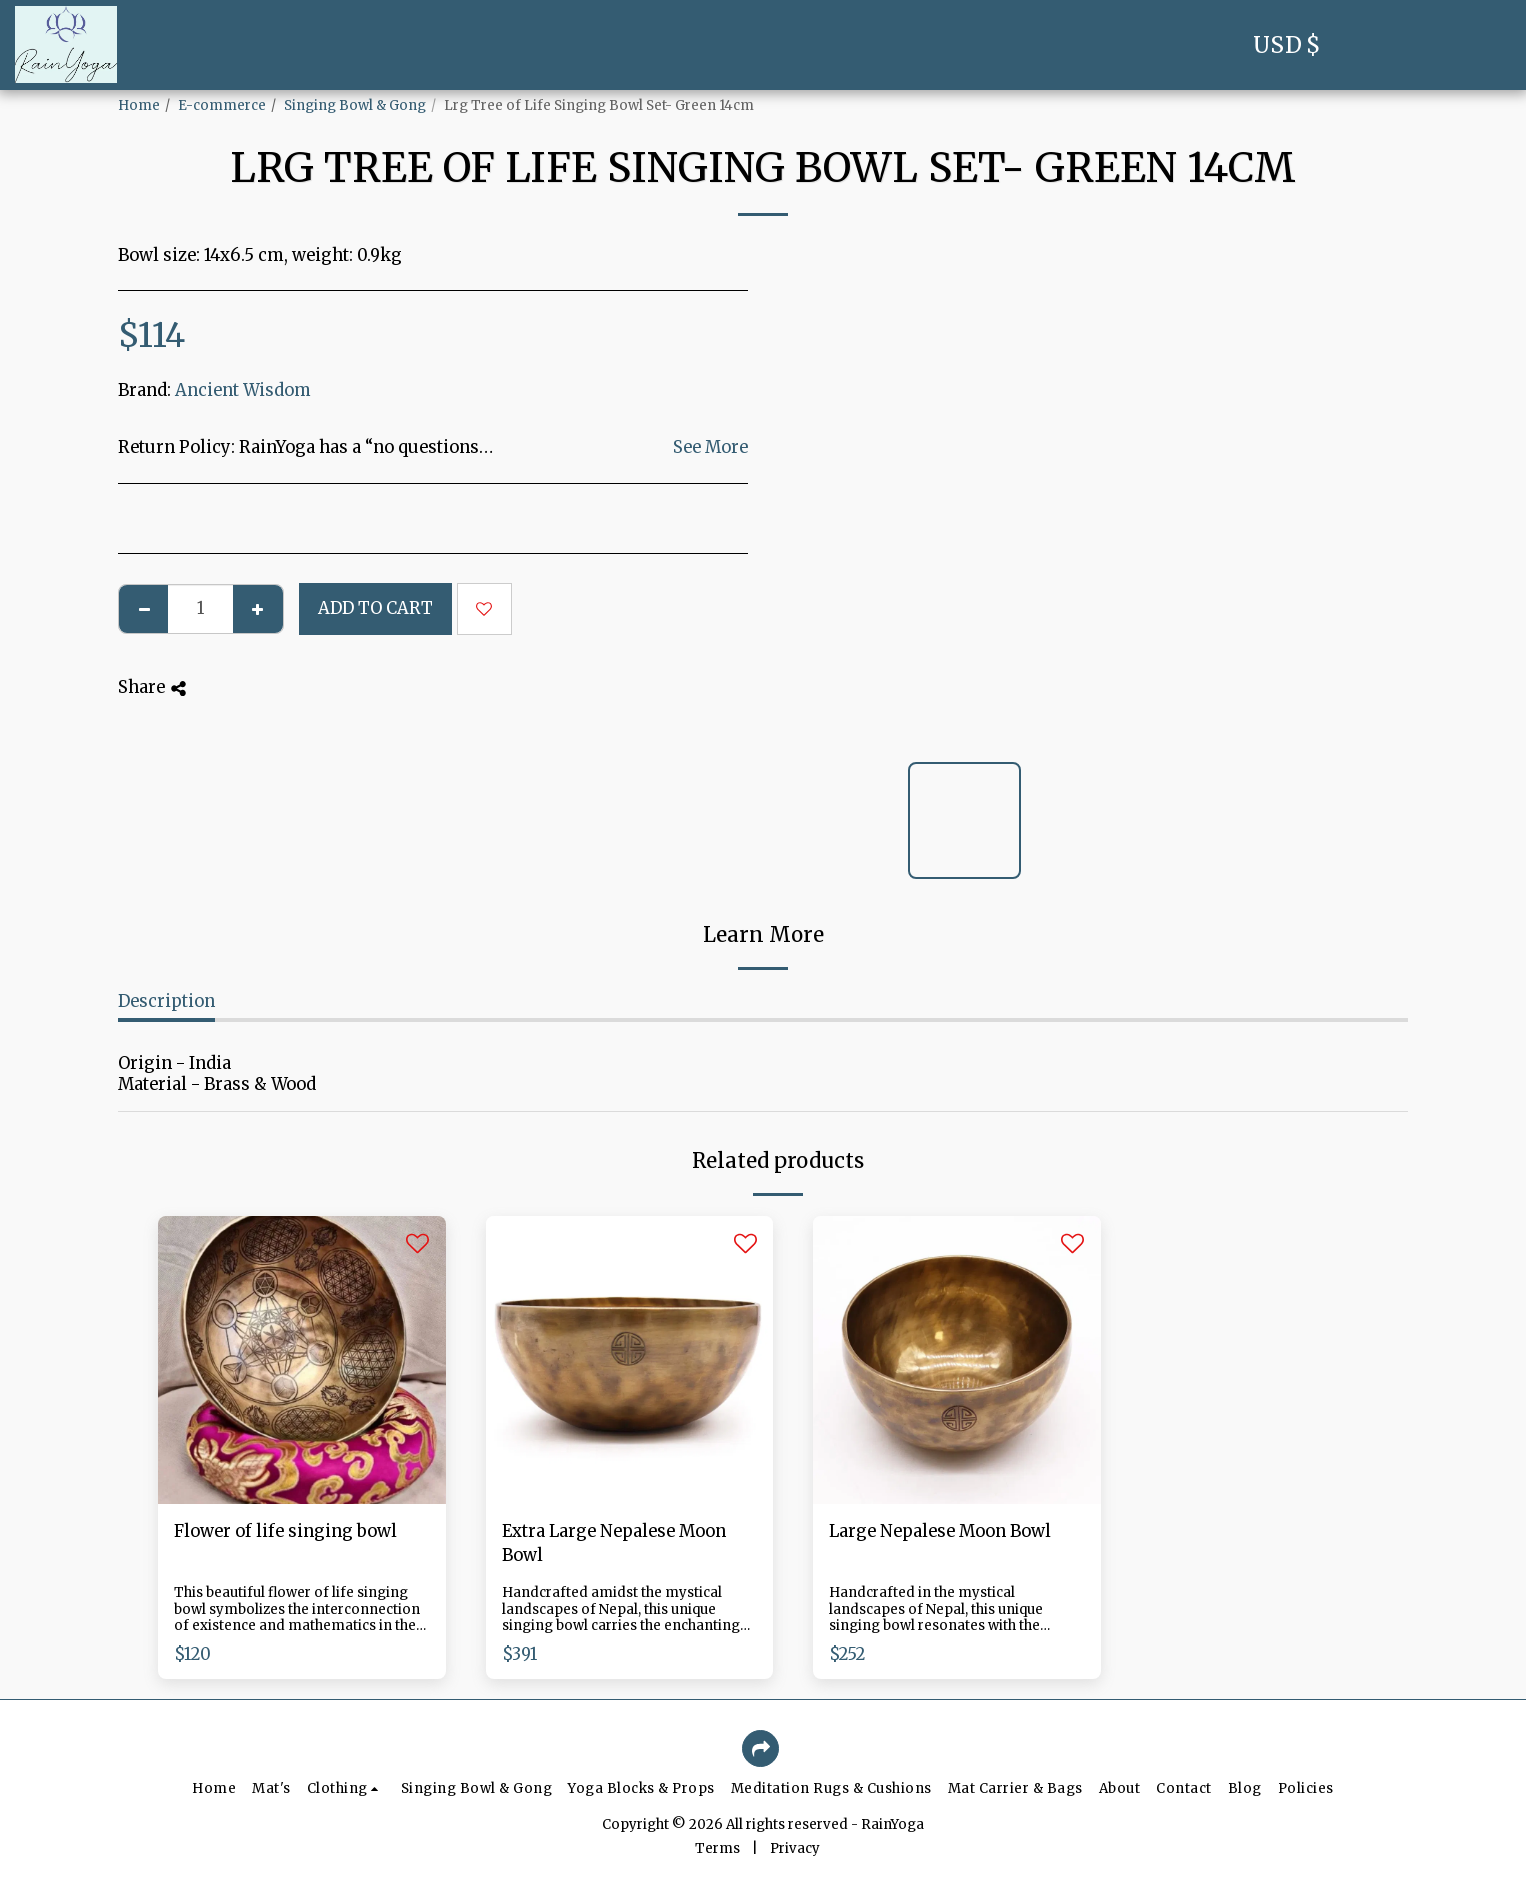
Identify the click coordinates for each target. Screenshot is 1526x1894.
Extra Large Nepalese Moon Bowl (614, 1544)
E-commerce (222, 105)
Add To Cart (375, 608)
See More (710, 448)
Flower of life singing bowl (285, 1531)
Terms (717, 1848)
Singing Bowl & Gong (355, 105)
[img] (302, 1360)
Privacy (795, 1848)
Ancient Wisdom (243, 390)
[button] (1376, 45)
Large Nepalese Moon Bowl (940, 1531)
